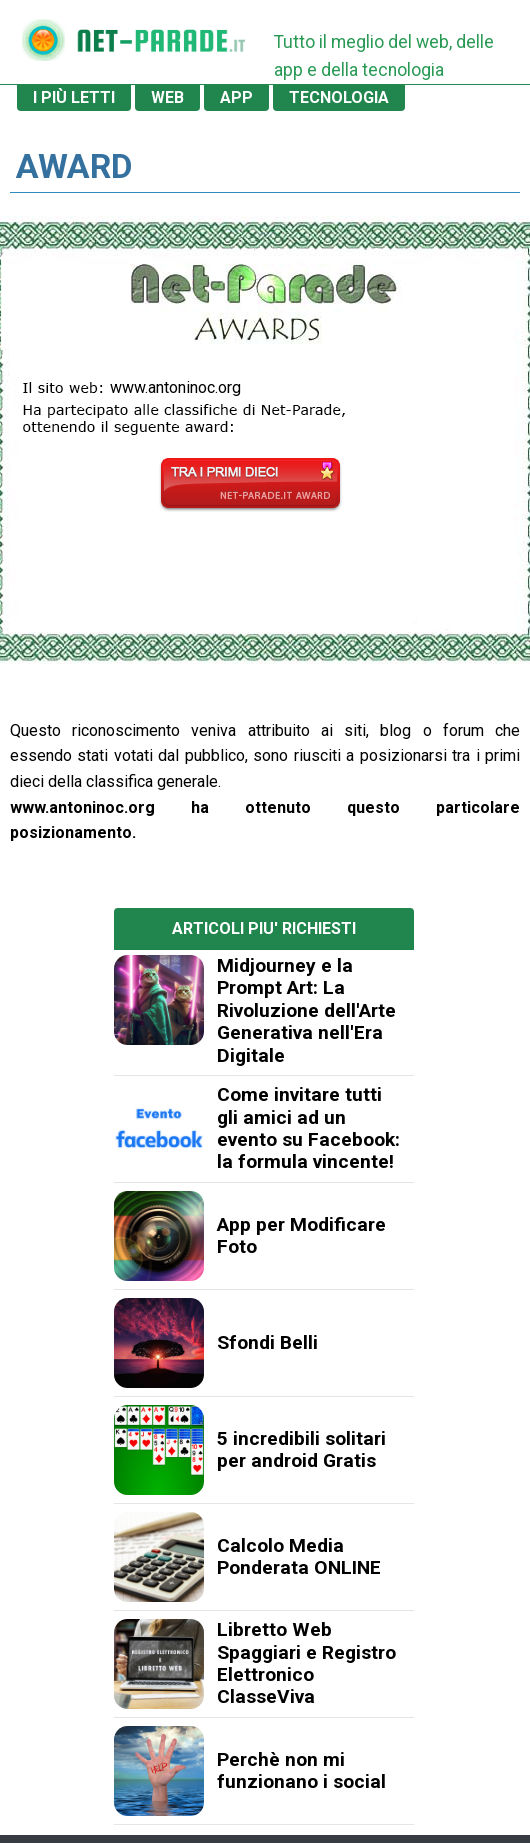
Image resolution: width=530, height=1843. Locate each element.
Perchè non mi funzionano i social (301, 1770)
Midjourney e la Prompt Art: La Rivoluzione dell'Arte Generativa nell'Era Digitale (306, 1010)
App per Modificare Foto (301, 1235)
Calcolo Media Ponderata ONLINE (299, 1556)
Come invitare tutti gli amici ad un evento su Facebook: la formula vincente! (308, 1128)
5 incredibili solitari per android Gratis (301, 1449)
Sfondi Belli (267, 1342)
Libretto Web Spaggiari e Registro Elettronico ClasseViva (306, 1663)
